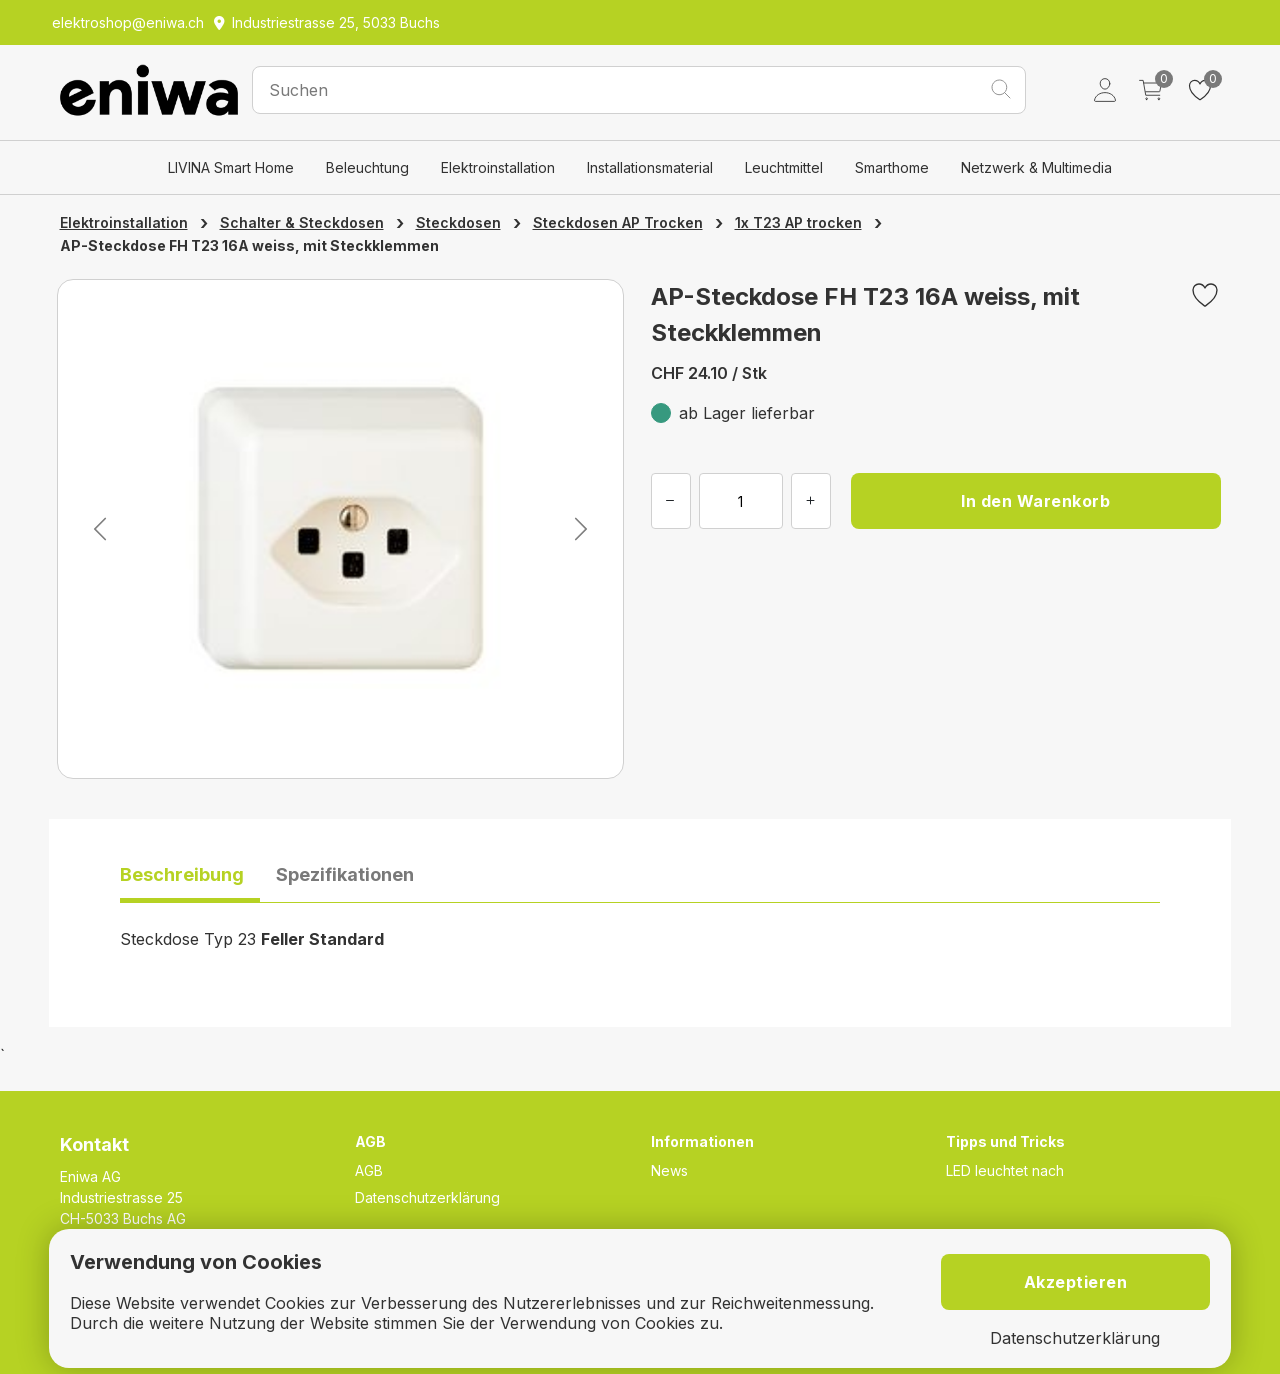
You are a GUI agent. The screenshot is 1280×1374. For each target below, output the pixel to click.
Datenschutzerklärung (427, 1197)
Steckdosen (458, 222)
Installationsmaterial (650, 167)
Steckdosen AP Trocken (618, 222)
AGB (369, 1170)
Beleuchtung (367, 167)
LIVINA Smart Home (231, 167)
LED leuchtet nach (1005, 1170)
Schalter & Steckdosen (302, 222)
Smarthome (892, 167)
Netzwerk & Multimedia (1036, 167)
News (669, 1170)
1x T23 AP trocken (798, 222)
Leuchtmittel (784, 167)
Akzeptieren (1076, 1282)
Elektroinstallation (498, 167)
